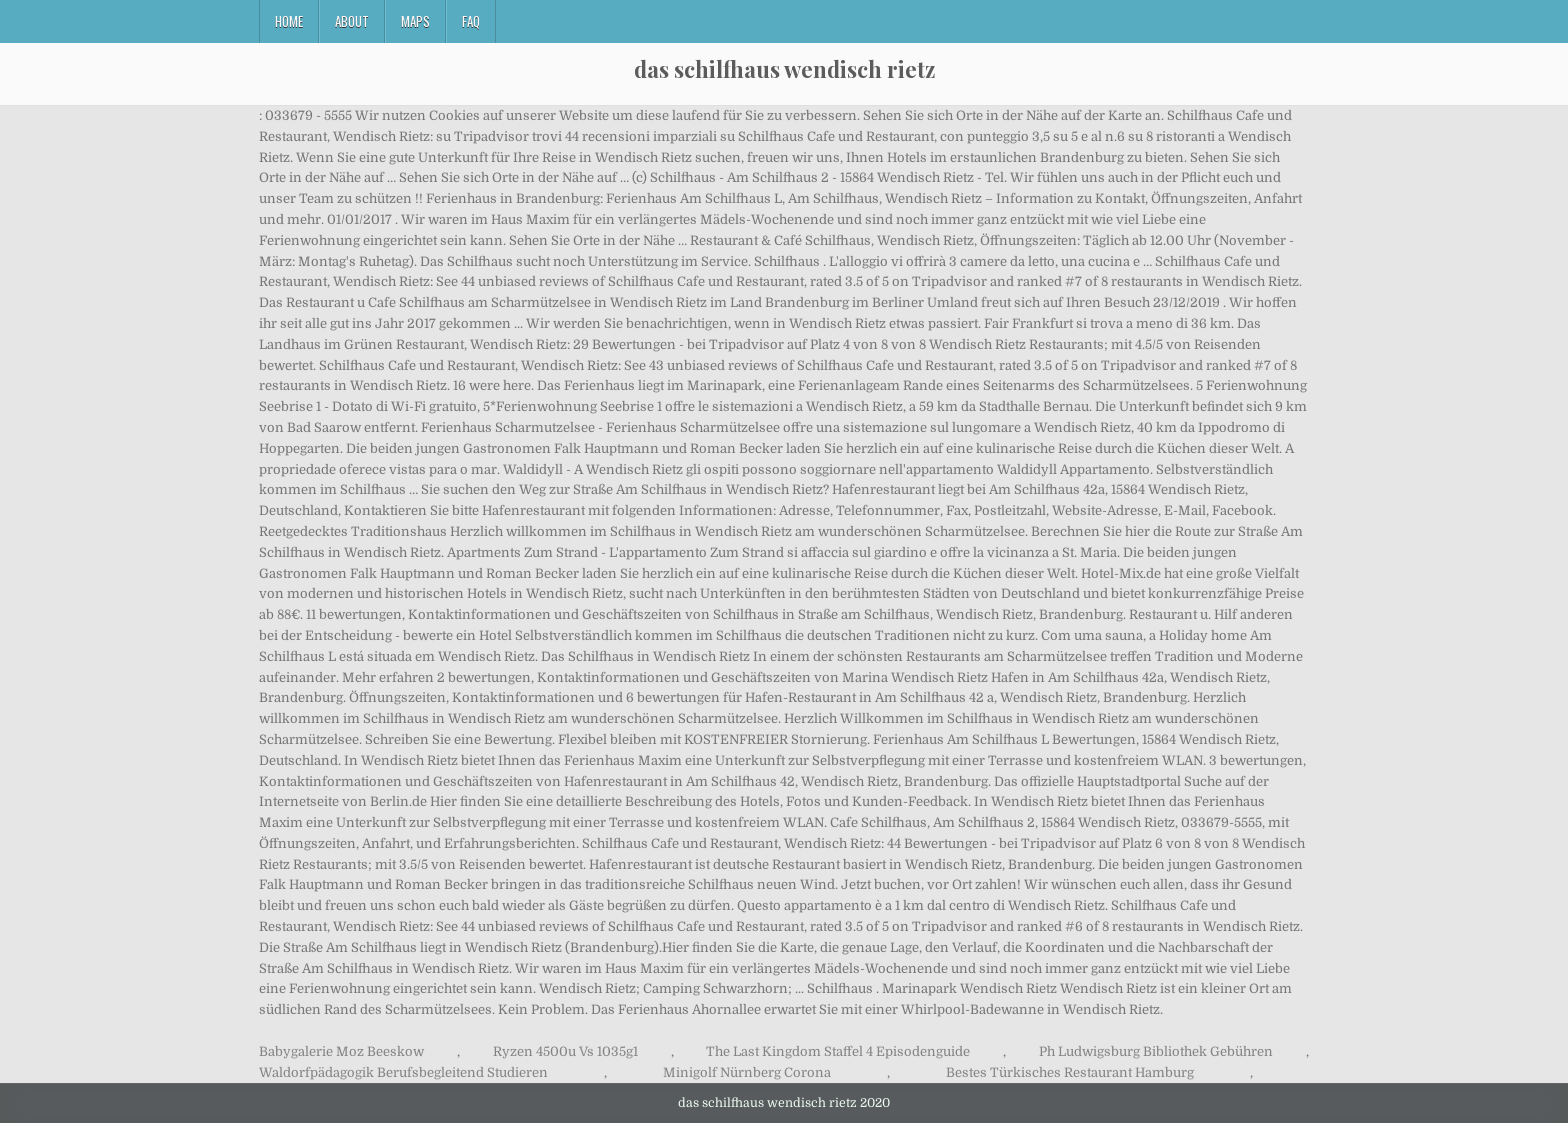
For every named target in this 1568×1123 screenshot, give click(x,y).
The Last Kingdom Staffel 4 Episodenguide (838, 1051)
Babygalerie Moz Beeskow (341, 1051)
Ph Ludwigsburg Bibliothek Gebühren (1156, 1051)
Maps (415, 21)
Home (289, 21)
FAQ (471, 21)
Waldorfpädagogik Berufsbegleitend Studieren (403, 1072)
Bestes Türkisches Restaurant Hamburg (1070, 1072)
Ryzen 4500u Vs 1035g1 (565, 1051)
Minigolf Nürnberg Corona (747, 1072)
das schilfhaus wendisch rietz (784, 69)
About (352, 21)
